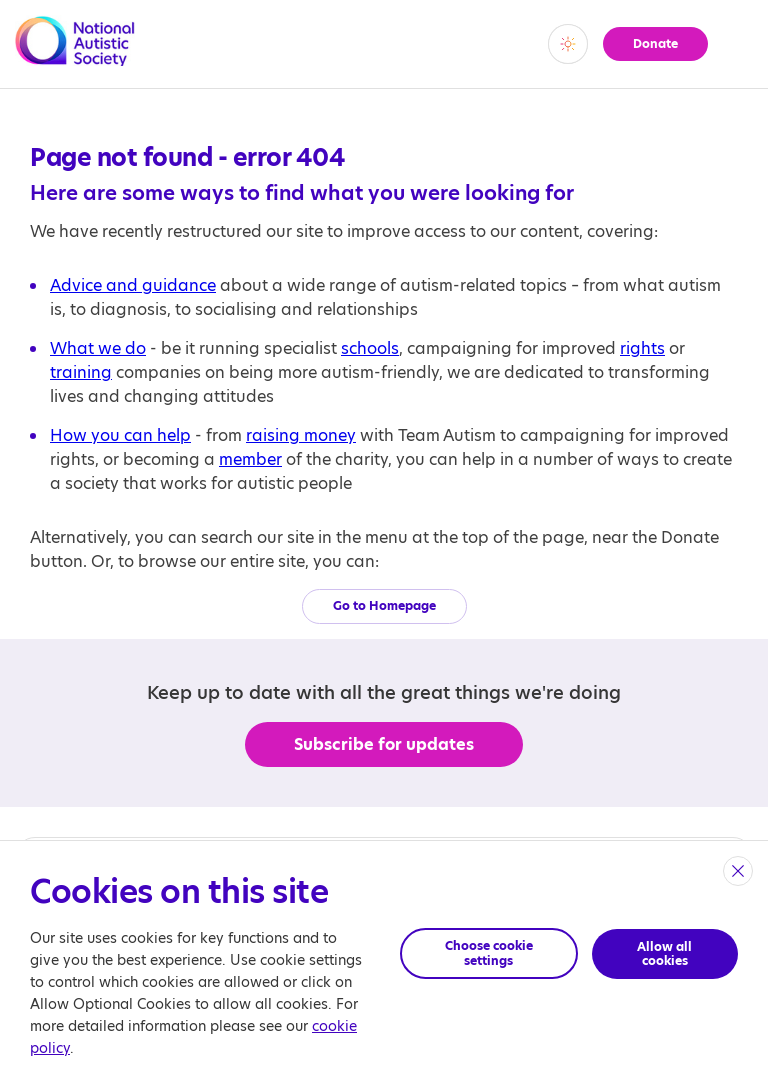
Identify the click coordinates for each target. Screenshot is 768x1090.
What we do (98, 348)
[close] (738, 871)
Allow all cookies (665, 952)
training (81, 372)
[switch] (566, 44)
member (250, 459)
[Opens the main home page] (75, 54)
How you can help (120, 435)
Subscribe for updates (384, 744)
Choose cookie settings (489, 952)
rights (642, 348)
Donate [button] (654, 43)
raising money (301, 435)
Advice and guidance (133, 285)
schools (370, 348)
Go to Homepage (384, 605)
